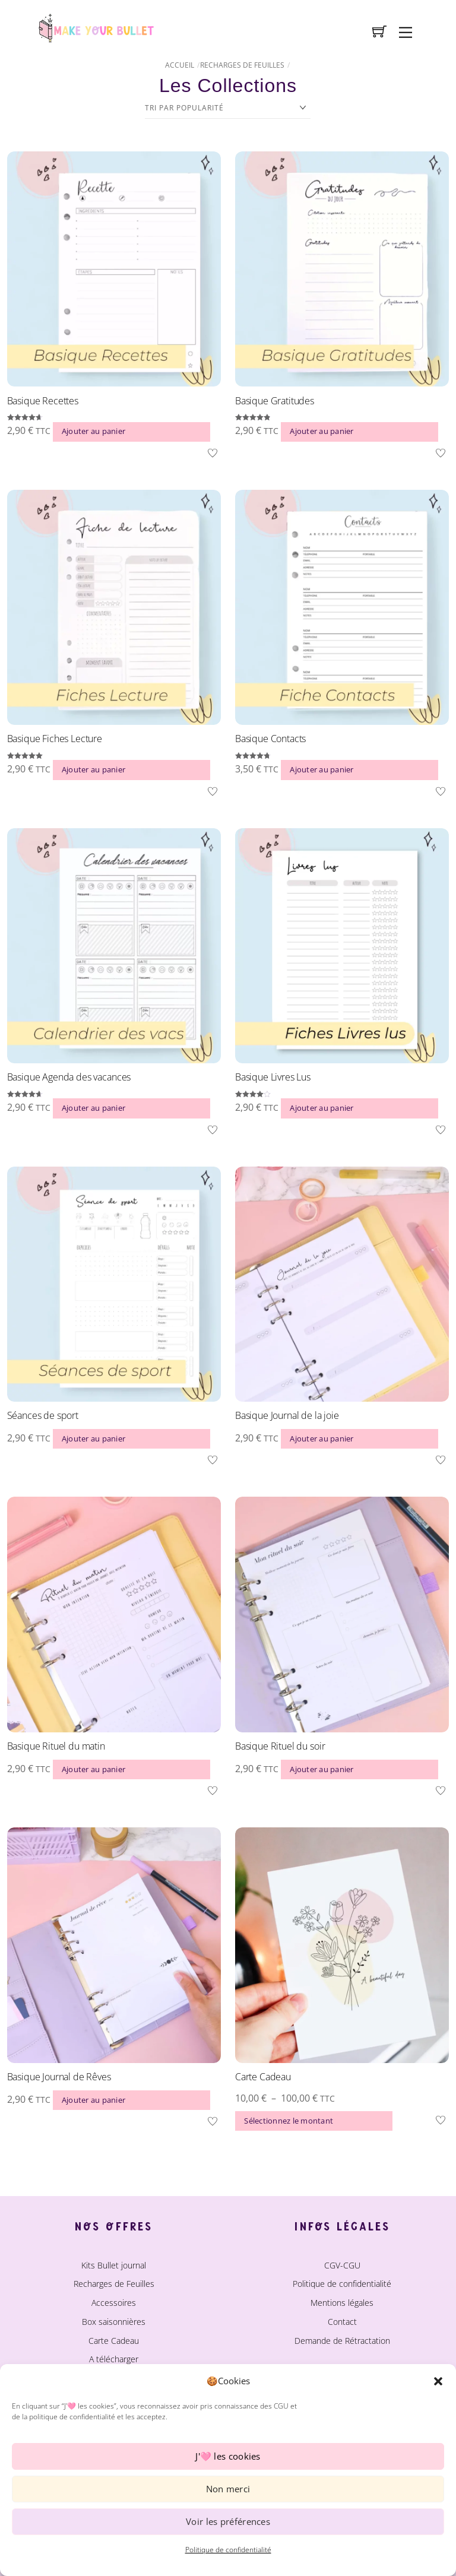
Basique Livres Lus (273, 1076)
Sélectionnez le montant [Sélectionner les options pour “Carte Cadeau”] (288, 2120)
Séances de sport (42, 1415)
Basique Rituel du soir (280, 1746)
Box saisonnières (113, 2321)
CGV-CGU (342, 2265)
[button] (438, 2381)
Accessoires (113, 2302)
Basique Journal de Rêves (59, 2076)
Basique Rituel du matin (56, 1746)
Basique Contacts (270, 738)
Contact (342, 2321)
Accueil (179, 65)
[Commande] (228, 108)
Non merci (228, 2489)
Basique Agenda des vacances (69, 1076)
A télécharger (113, 2359)
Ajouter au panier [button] (93, 431)
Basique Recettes (42, 400)
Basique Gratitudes (274, 400)
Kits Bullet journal (113, 2265)
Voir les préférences (228, 2521)
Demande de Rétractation (342, 2340)
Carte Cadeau (263, 2076)
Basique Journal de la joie (287, 1415)
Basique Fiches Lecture (54, 738)
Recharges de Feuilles (242, 65)
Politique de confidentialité (228, 2550)
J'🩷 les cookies (228, 2456)
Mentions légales (342, 2302)
